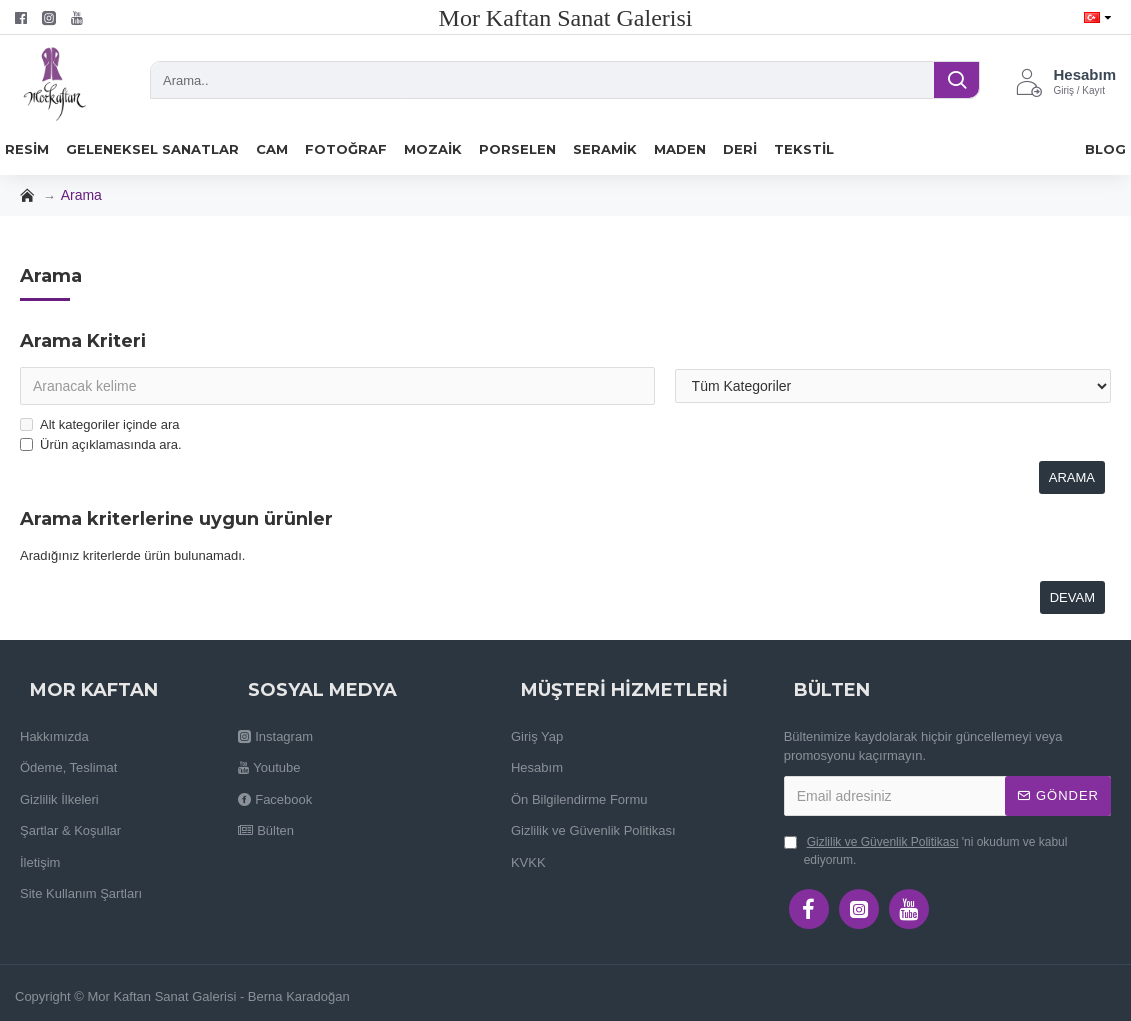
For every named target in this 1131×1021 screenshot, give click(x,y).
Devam (1072, 597)
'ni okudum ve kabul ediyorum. (926, 850)
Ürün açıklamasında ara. (101, 444)
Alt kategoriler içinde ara (99, 424)
